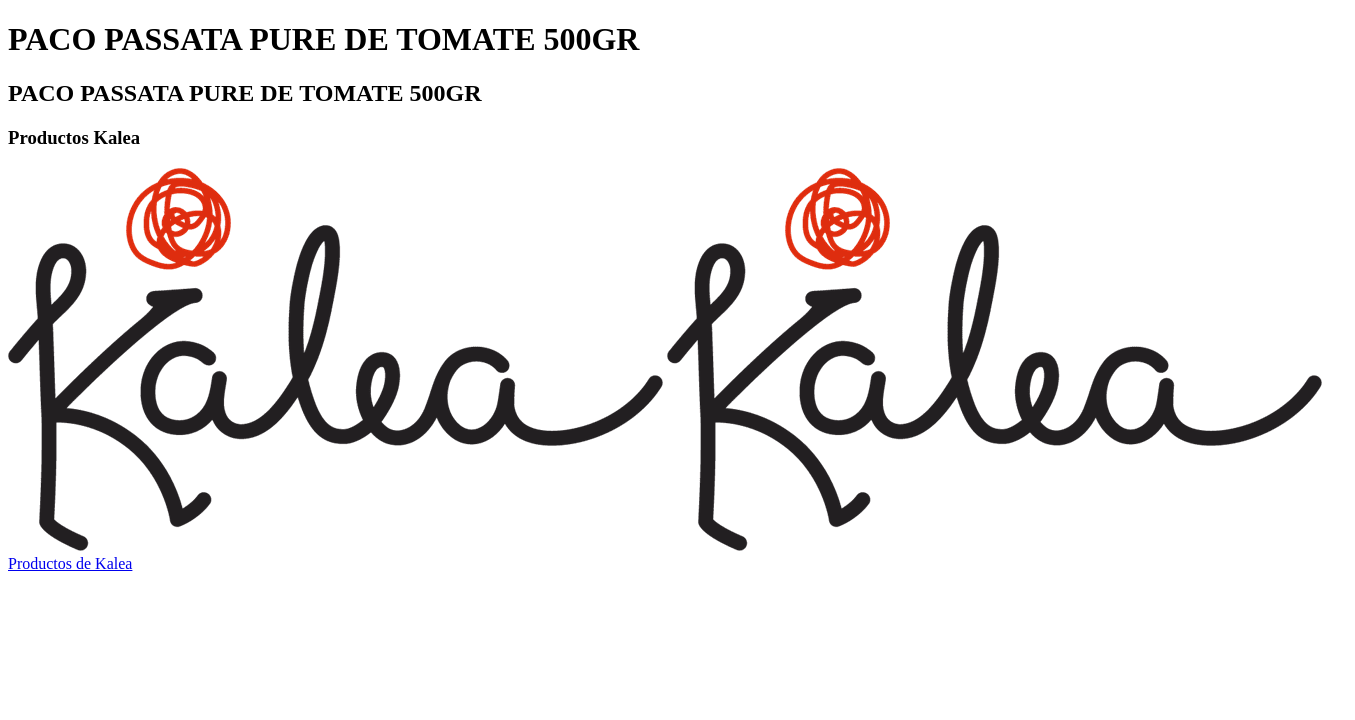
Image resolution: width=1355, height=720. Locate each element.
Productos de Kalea (70, 563)
